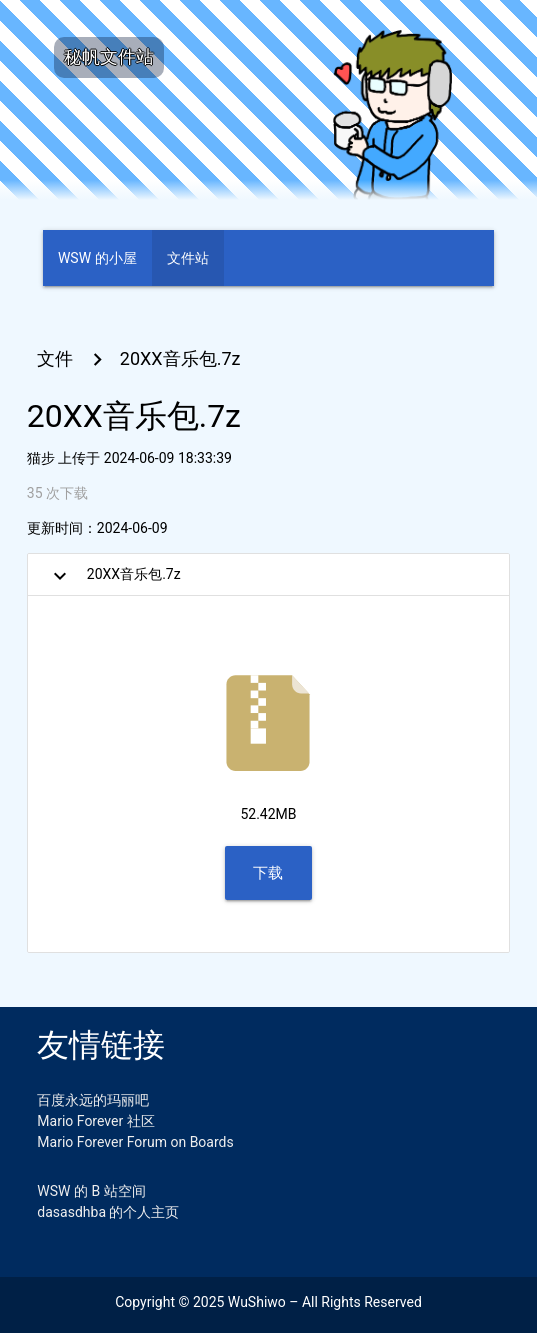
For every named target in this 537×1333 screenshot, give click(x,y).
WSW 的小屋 (97, 258)
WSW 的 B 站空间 (91, 1191)
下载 (268, 873)
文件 (55, 358)
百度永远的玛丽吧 (93, 1100)
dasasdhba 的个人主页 (108, 1212)
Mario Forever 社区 (95, 1121)
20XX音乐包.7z (180, 358)
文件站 (188, 258)
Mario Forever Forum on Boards (135, 1142)
